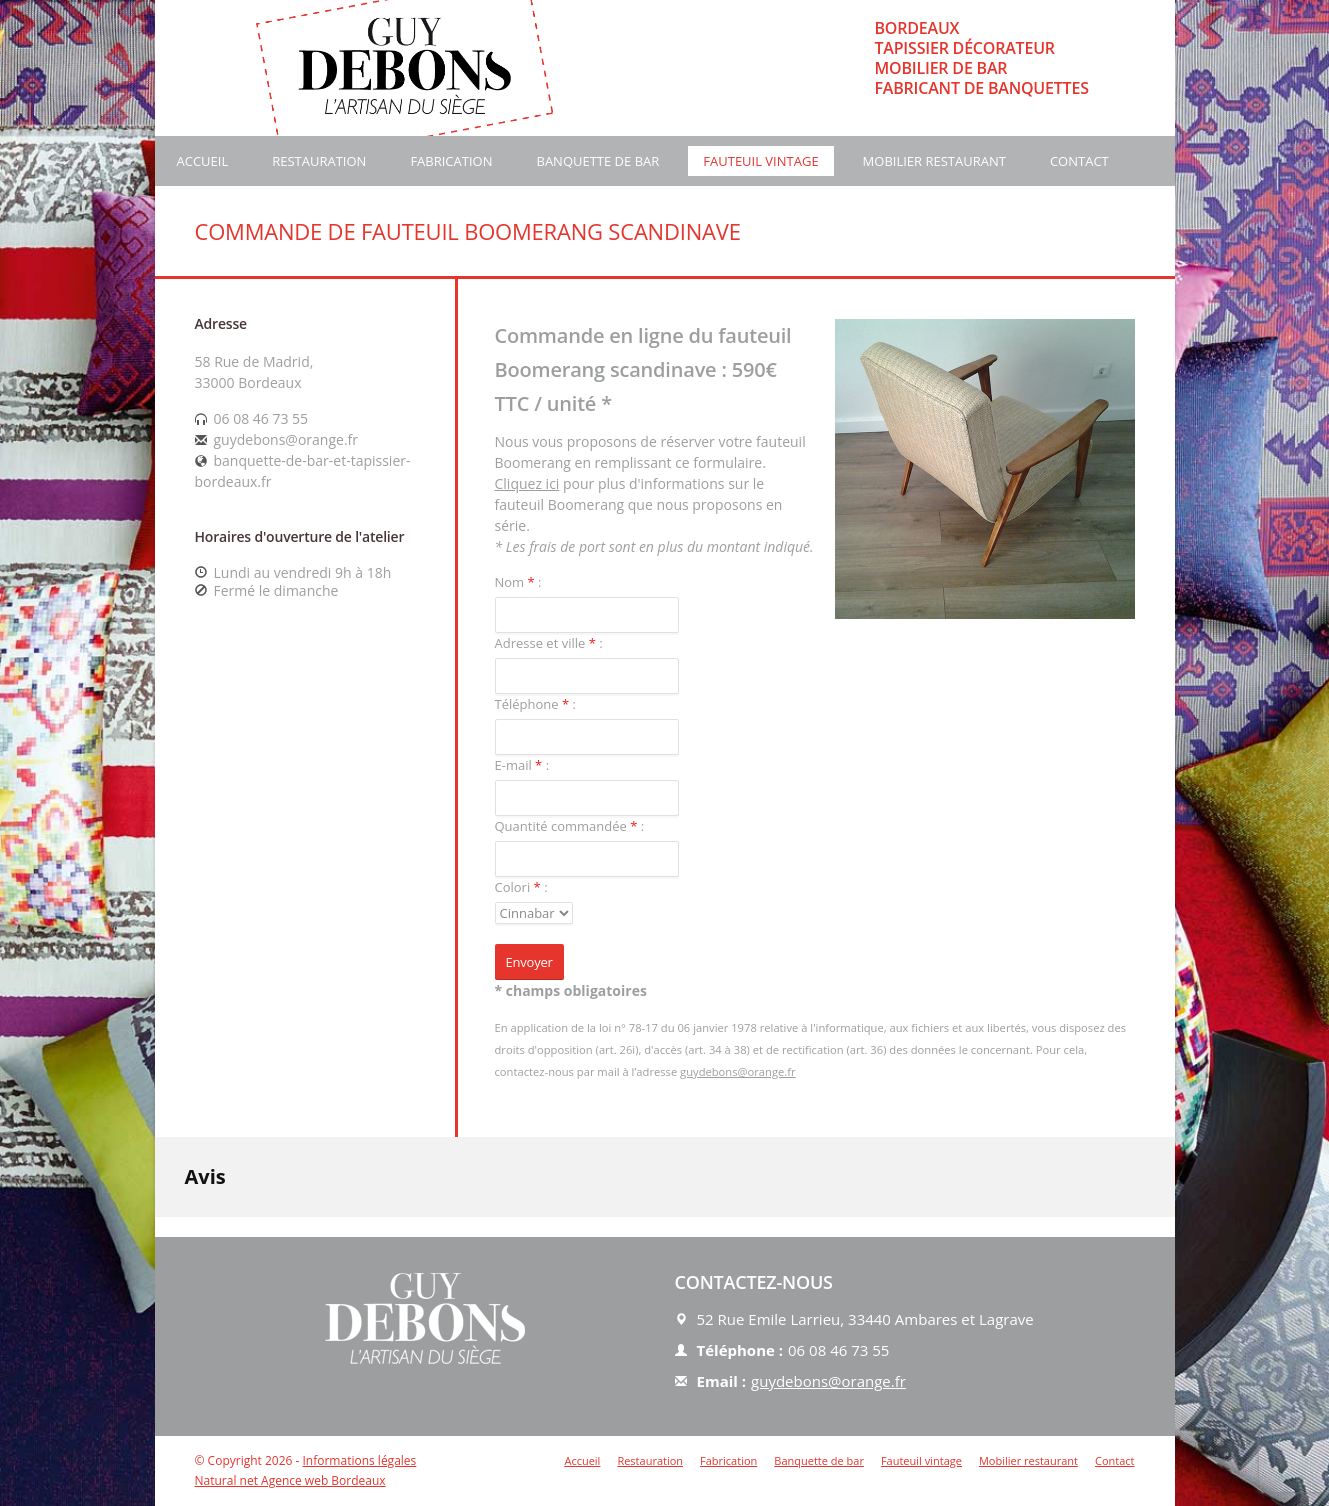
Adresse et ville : (549, 643)
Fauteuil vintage (760, 161)
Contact (1079, 161)
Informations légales (359, 1460)
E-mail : (522, 765)
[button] (155, 1237)
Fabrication (451, 161)
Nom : (518, 582)
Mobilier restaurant (934, 161)
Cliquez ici (527, 483)
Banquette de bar (597, 161)
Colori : (521, 887)
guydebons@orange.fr (737, 1071)
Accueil (203, 161)
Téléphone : (535, 704)
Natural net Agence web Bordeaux (290, 1480)
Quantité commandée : (570, 826)
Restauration (319, 161)
